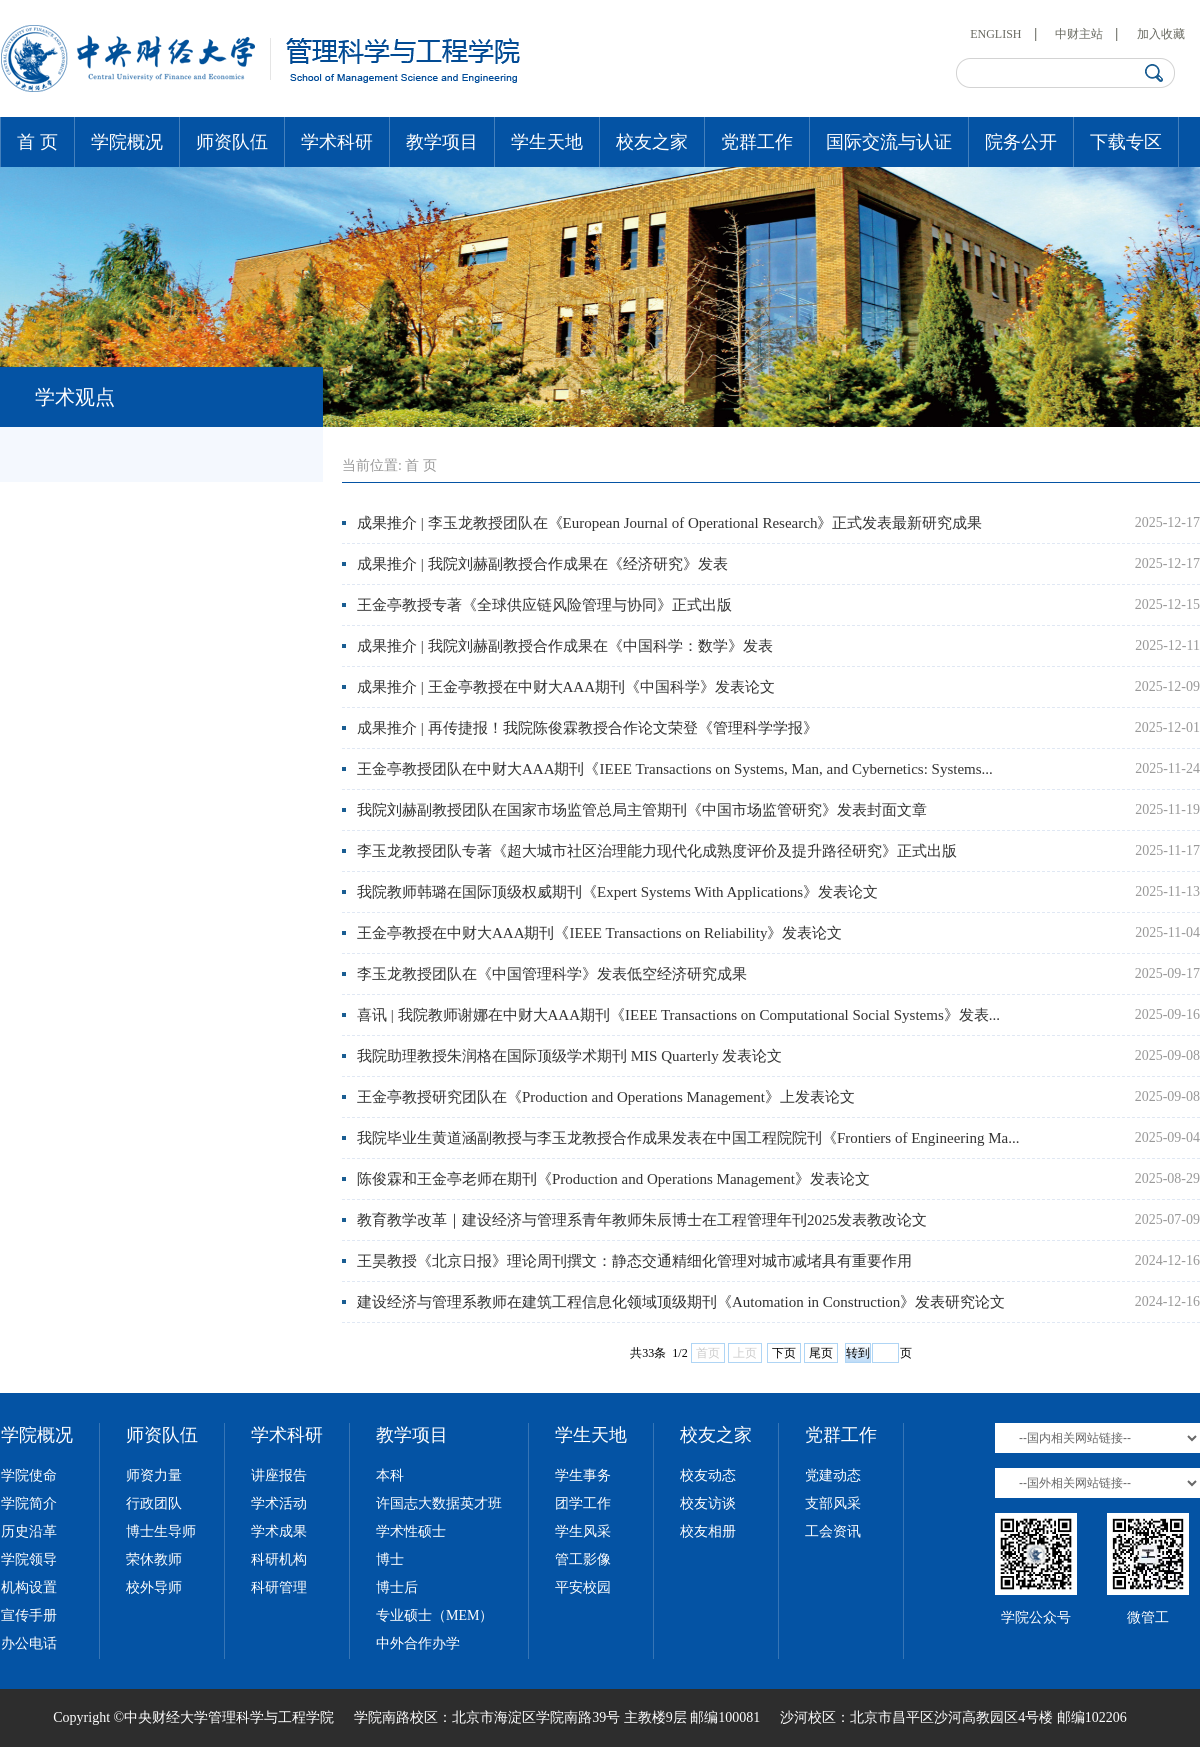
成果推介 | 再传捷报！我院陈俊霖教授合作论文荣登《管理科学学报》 (587, 728)
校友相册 (708, 1531)
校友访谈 (708, 1503)
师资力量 (154, 1475)
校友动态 (708, 1475)
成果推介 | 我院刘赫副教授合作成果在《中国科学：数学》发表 (565, 646)
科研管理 (279, 1587)
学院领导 (29, 1559)
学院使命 (29, 1475)
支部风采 (833, 1503)
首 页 (37, 142)
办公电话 (29, 1643)
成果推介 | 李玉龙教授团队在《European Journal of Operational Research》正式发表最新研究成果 (669, 523)
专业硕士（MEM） (434, 1615)
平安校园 (583, 1587)
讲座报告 (279, 1475)
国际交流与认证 (889, 142)
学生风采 (583, 1531)
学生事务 (583, 1475)
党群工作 (757, 142)
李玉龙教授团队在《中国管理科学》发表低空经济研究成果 (552, 974)
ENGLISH (995, 34)
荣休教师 (154, 1559)
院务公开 (1021, 142)
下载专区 (1126, 142)
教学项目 (442, 142)
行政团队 (154, 1503)
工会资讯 (833, 1531)
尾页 (821, 1353)
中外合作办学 (418, 1643)
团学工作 (583, 1503)
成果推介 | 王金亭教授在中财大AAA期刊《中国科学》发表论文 (566, 687)
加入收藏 (1161, 34)
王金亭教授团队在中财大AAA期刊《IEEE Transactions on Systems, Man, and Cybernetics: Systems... (675, 769)
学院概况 (127, 142)
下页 (784, 1353)
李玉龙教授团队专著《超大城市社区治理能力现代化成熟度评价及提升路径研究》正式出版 (657, 851)
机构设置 (29, 1587)
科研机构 (279, 1559)
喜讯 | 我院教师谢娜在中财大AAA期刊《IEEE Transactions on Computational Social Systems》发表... (678, 1015)
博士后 (397, 1587)
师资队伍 (232, 142)
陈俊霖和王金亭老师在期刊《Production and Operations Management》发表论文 (613, 1179)
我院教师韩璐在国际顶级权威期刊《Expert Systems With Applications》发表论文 (617, 892)
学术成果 (279, 1531)
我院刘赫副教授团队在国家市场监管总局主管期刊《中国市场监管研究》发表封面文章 (642, 810)
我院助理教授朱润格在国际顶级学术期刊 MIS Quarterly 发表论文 (569, 1056)
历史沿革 (29, 1531)
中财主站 (1079, 34)
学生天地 (547, 142)
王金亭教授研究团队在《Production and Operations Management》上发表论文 (606, 1097)
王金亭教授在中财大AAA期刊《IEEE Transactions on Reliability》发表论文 (599, 933)
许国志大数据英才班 (439, 1503)
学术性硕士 (411, 1531)
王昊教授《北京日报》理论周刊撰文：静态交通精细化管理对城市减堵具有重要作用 (634, 1261)
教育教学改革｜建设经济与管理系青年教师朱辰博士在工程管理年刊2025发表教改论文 (642, 1220)
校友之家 (652, 142)
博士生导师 (161, 1531)
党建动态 (833, 1475)
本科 (390, 1475)
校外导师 (154, 1587)
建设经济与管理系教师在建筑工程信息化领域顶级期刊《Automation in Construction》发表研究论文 (681, 1302)
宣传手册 (29, 1615)
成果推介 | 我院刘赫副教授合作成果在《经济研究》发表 (542, 564)
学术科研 (337, 142)
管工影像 (583, 1559)
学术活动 (279, 1503)
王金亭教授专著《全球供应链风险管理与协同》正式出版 (544, 605)
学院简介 (29, 1503)
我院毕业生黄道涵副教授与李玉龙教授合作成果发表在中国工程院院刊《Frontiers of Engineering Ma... (688, 1138)
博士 (390, 1559)
